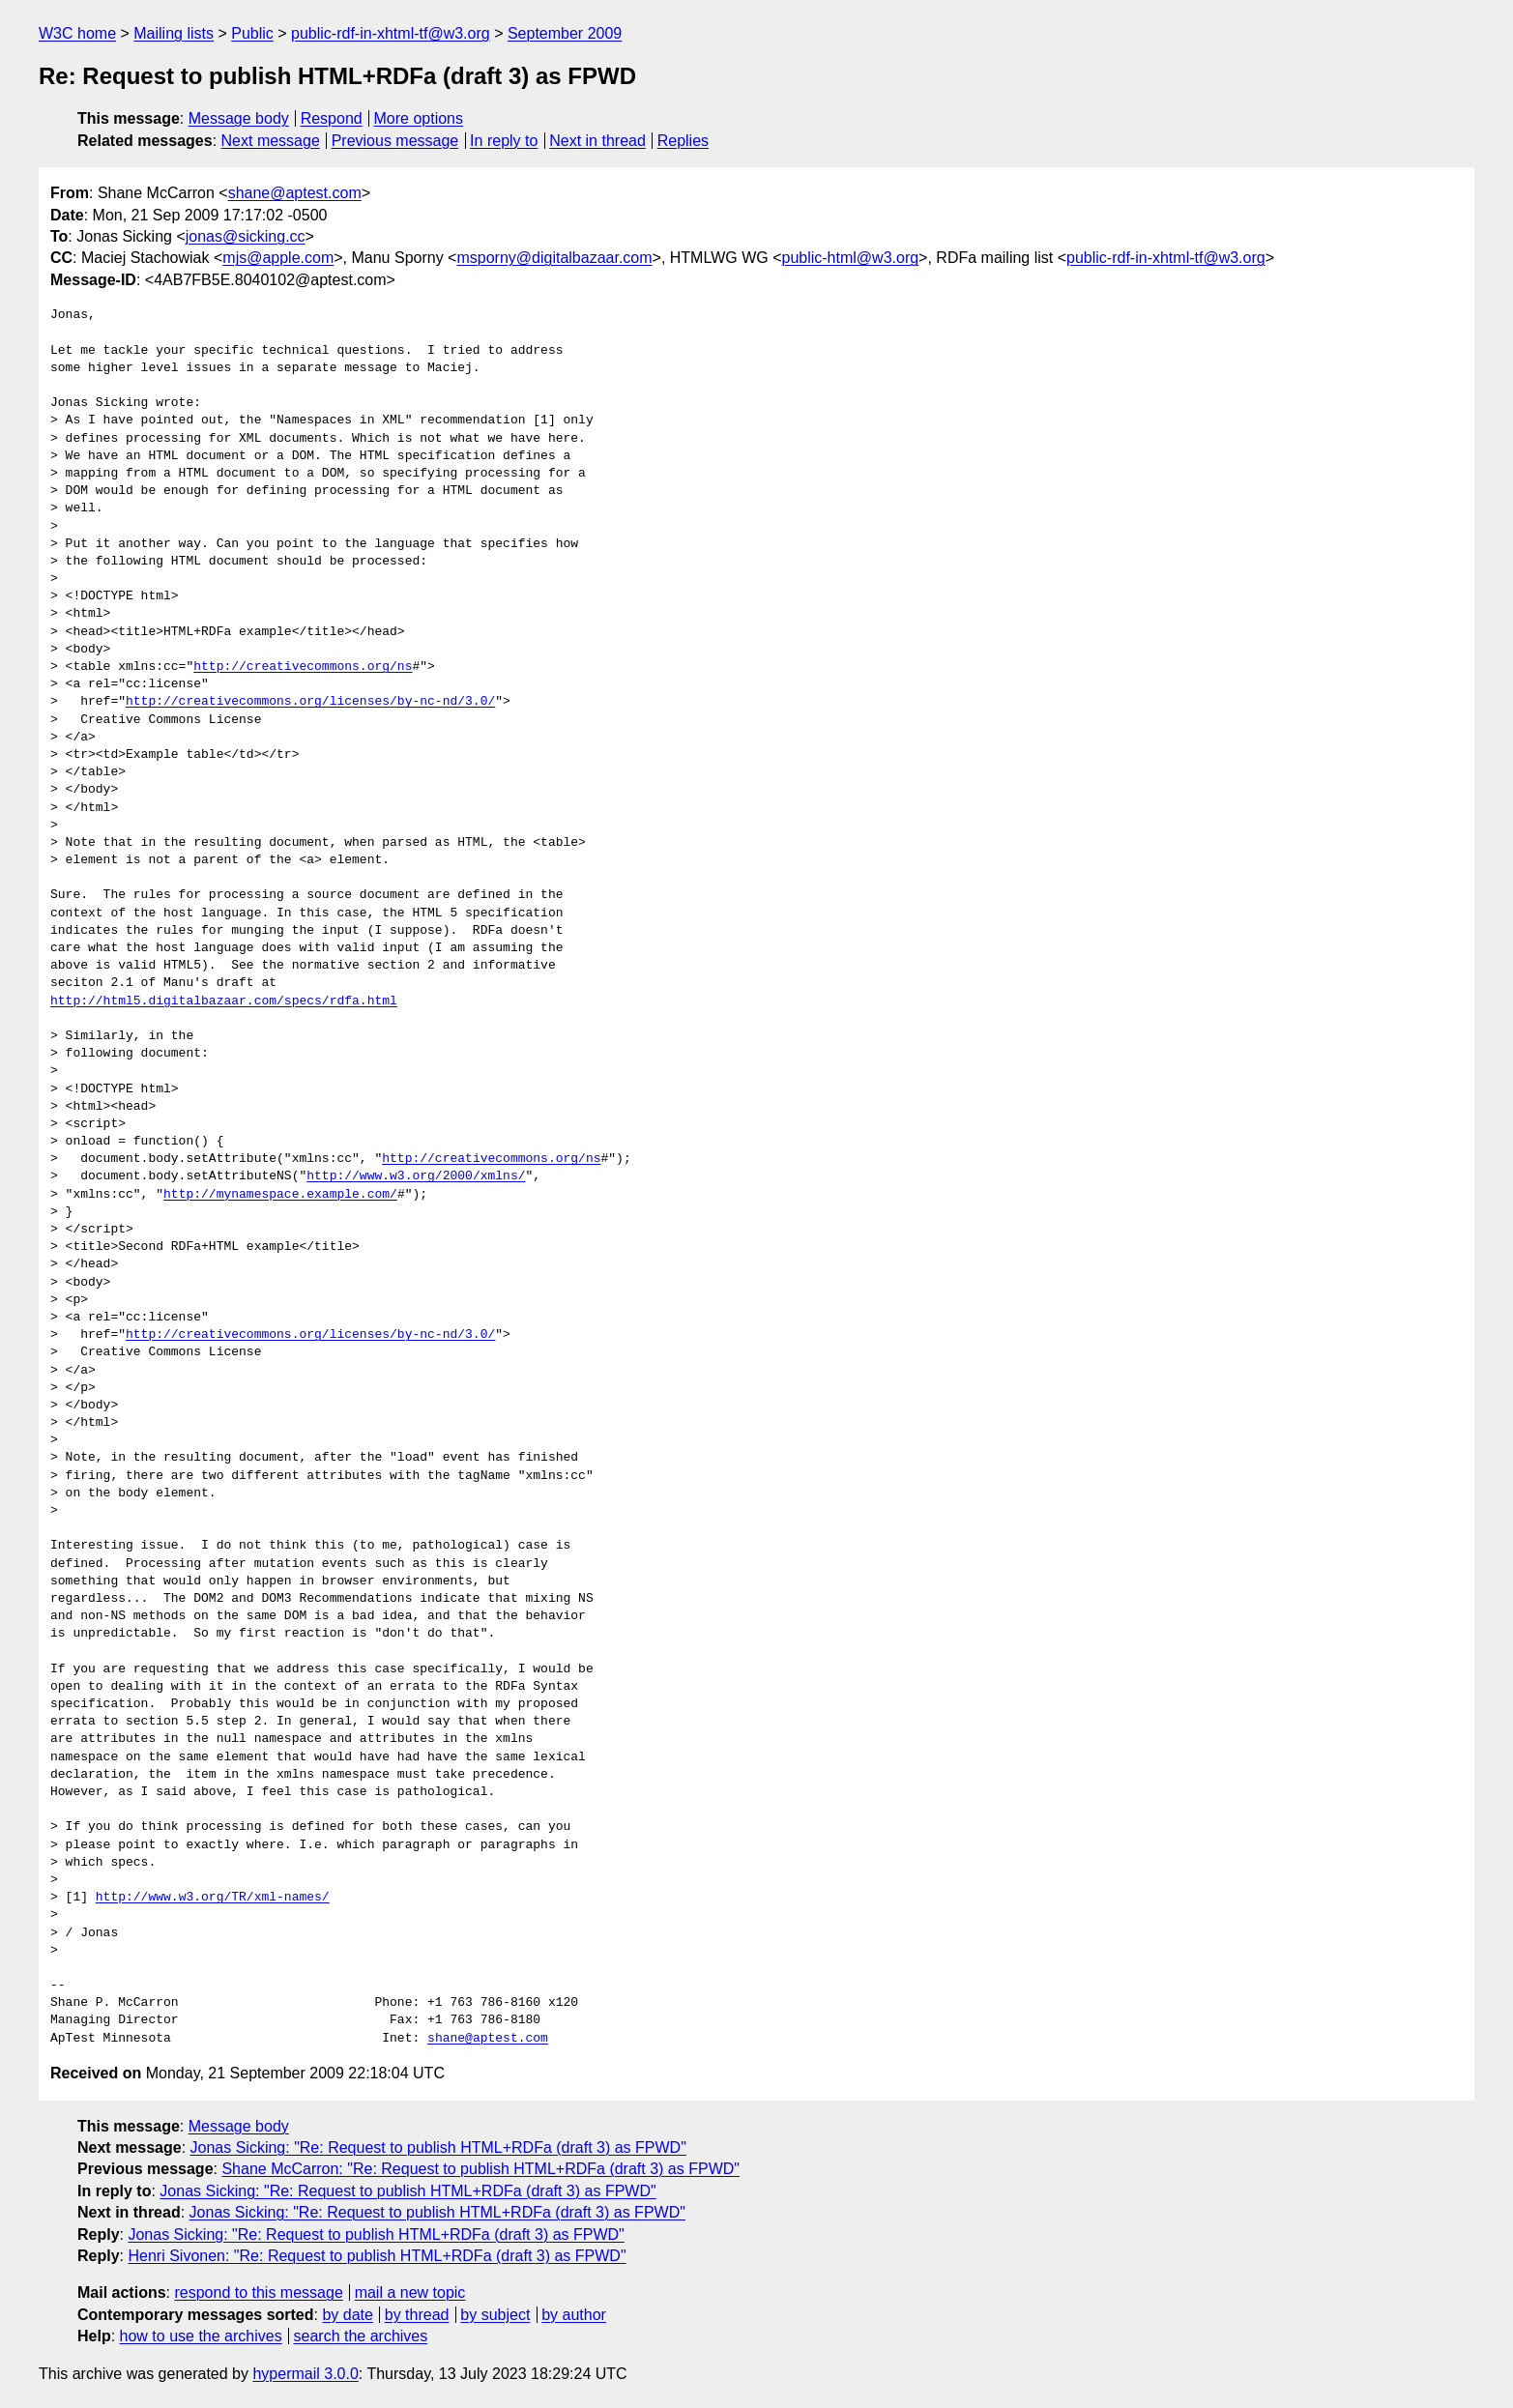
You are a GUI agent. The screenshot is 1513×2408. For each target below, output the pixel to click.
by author (573, 2314)
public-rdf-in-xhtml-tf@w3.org (390, 33)
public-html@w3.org (849, 257)
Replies (683, 140)
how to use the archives (201, 2336)
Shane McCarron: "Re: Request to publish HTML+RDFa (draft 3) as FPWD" (480, 2169)
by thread (417, 2314)
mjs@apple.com (278, 257)
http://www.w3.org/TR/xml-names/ (213, 1897)
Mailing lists (173, 33)
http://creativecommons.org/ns (302, 667)
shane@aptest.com (295, 193)
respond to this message (258, 2292)
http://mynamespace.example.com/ (280, 1195)
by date (347, 2314)
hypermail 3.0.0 (305, 2373)
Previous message (395, 140)
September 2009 (565, 33)
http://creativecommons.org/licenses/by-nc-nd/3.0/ (310, 702)
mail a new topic (410, 2292)
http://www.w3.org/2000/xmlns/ (415, 1176)
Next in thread (597, 140)
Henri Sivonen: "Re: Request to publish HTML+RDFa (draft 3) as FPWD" (377, 2256)
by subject (495, 2314)
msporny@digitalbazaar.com (554, 257)
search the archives (361, 2336)
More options (419, 118)
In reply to (504, 140)
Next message (270, 140)
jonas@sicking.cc (246, 236)
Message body (239, 118)
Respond (332, 118)
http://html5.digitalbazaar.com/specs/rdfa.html (223, 1001)
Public (252, 33)
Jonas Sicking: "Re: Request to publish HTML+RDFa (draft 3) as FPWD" (438, 2147)
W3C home (77, 33)
